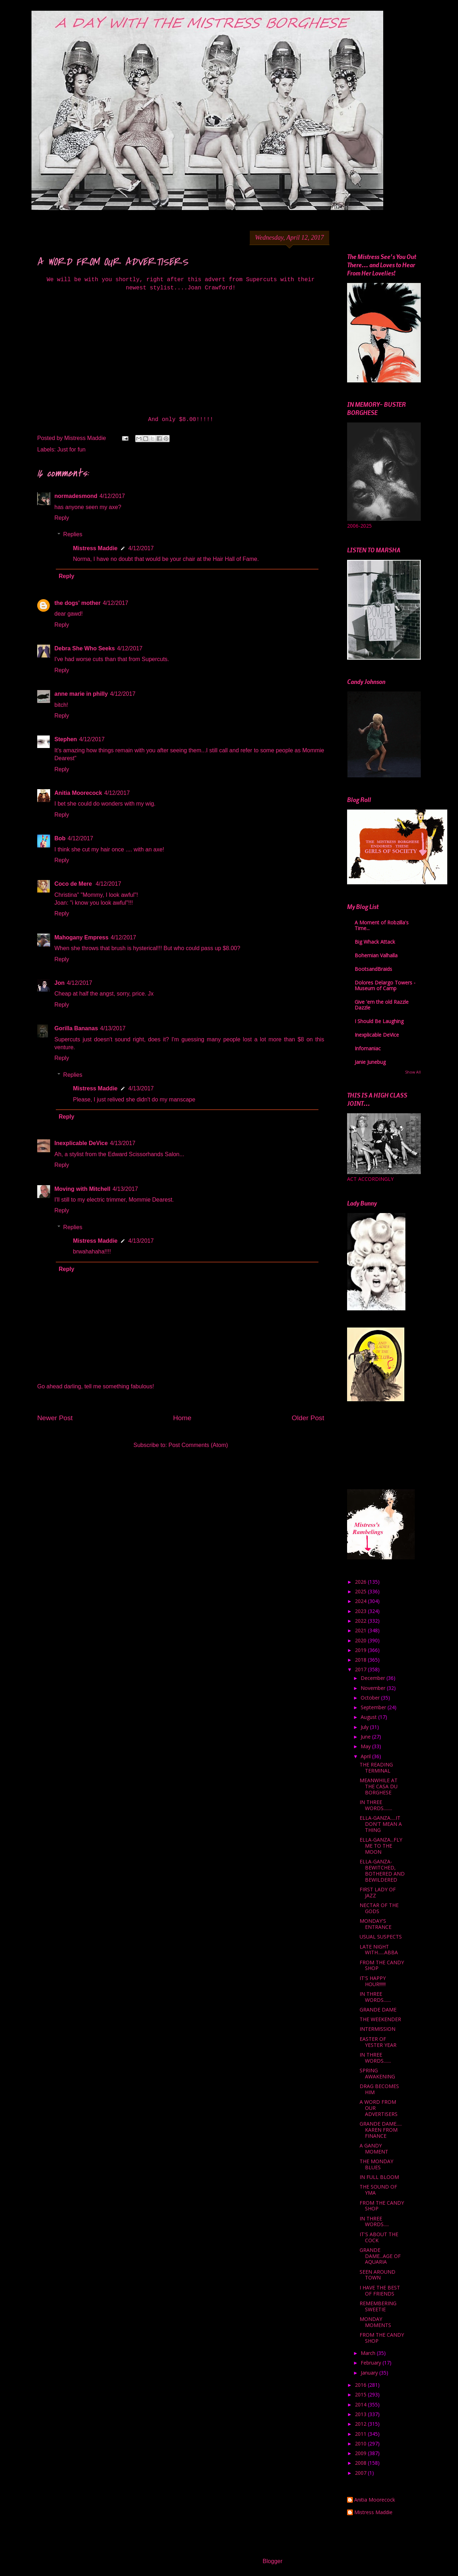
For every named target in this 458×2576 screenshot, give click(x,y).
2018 (361, 1659)
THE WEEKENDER (380, 2019)
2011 (361, 2433)
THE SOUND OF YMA (378, 2189)
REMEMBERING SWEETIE (378, 2306)
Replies (72, 534)
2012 (361, 2423)
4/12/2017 (112, 496)
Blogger (272, 2561)
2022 (361, 1620)
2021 (361, 1630)
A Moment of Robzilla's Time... (382, 925)
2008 (361, 2462)
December (373, 1678)
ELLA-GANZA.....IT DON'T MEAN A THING (381, 1823)
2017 (361, 1669)
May (366, 1746)
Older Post (308, 1418)
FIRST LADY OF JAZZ (378, 1892)
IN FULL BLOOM (379, 2177)
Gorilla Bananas (76, 1028)
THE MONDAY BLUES (376, 2164)
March (369, 2353)
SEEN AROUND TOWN (377, 2274)
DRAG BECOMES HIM (379, 2089)
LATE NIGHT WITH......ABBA (379, 1949)
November (374, 1688)
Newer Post (55, 1418)
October (371, 1697)
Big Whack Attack (375, 941)
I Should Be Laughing (379, 1021)
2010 (361, 2443)
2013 (361, 2414)
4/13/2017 (113, 1028)
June (366, 1736)
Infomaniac (368, 1048)
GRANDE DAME (378, 2009)
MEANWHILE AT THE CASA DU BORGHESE (379, 1786)
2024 (361, 1601)
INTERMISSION (377, 2028)
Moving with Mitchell (82, 1189)
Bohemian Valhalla (376, 955)
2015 (361, 2394)
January (370, 2372)
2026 (361, 1581)
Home (182, 1418)
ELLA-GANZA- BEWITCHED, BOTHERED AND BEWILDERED (382, 1870)
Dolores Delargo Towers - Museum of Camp (385, 985)
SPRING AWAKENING (377, 2073)
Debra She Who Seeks (84, 648)
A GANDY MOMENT (374, 2148)
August (369, 1717)
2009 (361, 2453)
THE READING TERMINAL (376, 1767)
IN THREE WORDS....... (375, 1996)
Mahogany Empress (81, 937)
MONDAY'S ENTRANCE (375, 1923)
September (374, 1707)
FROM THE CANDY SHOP (382, 1965)
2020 (361, 1640)
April (366, 1756)
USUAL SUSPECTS (381, 1936)
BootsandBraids (373, 969)
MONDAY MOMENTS (375, 2322)
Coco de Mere (73, 884)
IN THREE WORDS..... (374, 2221)
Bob (59, 838)
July (365, 1727)
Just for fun (71, 449)
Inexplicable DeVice (81, 1143)
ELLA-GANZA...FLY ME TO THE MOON (381, 1845)
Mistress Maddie (95, 548)
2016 (361, 2384)
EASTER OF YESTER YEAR (378, 2041)
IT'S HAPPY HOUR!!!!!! (373, 1981)
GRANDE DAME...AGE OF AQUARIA (380, 2256)
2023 (361, 1611)
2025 (361, 1591)
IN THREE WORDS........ (376, 1805)
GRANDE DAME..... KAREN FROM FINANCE (381, 2129)
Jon (59, 983)
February (372, 2362)
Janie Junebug (370, 1062)
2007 (361, 2472)
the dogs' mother (77, 603)
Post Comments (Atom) (198, 1445)
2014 (361, 2404)
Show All (413, 1072)
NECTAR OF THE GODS (379, 1908)
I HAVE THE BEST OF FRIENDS (380, 2290)
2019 (361, 1650)
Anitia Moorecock (78, 793)
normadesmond (75, 496)
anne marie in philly (81, 694)
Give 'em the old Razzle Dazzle (382, 1004)
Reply (61, 518)
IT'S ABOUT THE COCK (379, 2237)
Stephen (65, 739)
